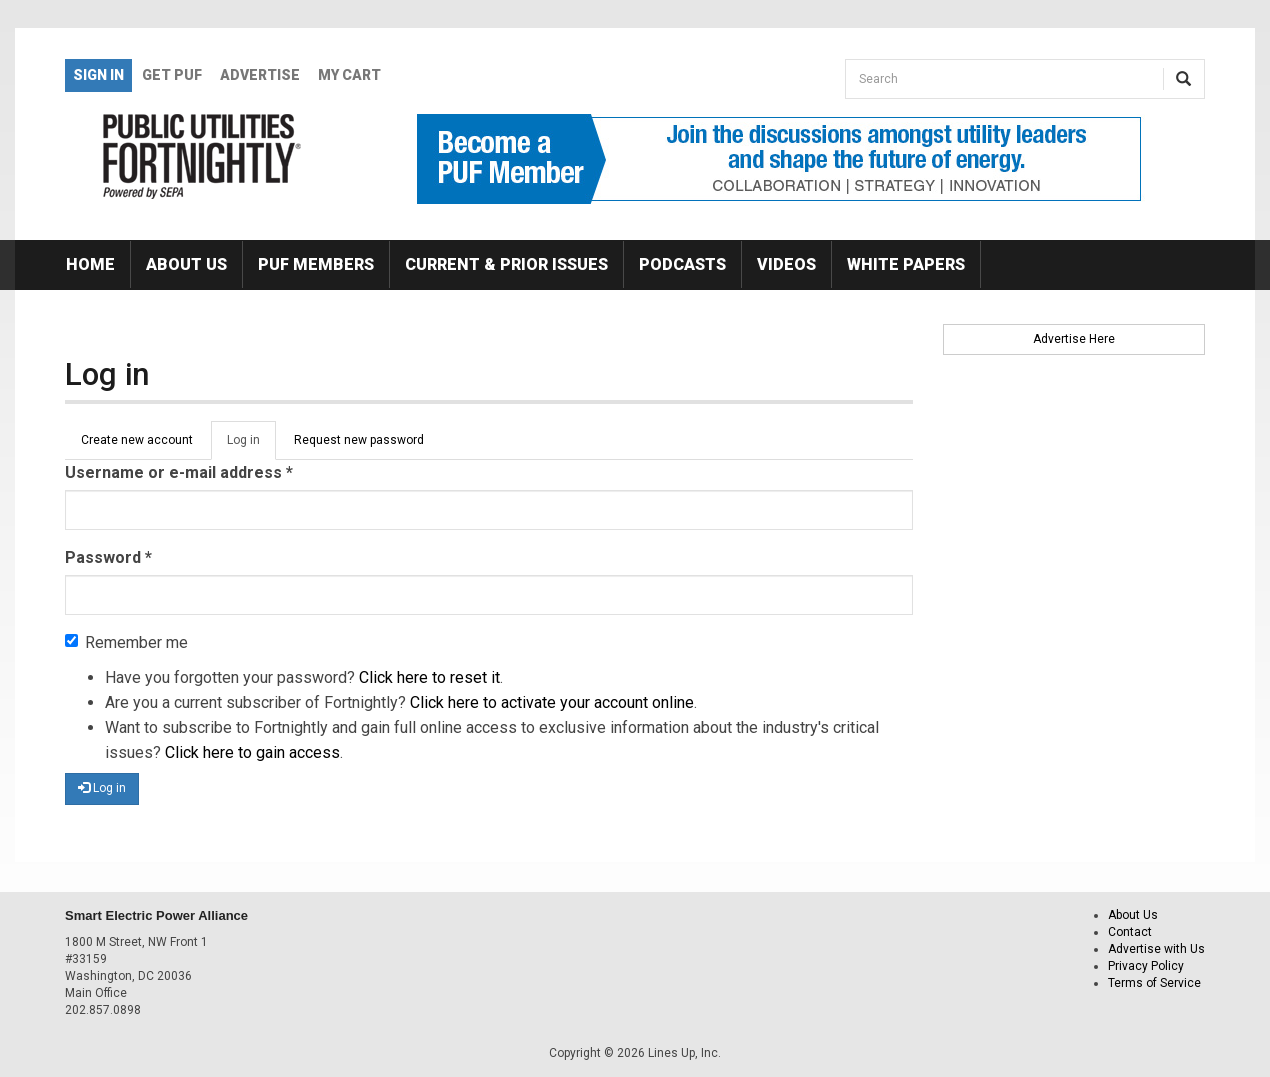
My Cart (349, 75)
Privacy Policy (1146, 966)
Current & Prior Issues (506, 264)
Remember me (126, 642)
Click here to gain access (252, 752)
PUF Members (316, 264)
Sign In (98, 75)
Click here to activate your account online (552, 702)
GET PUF (172, 75)
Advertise (260, 75)
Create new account (137, 440)
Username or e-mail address (179, 472)
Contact (1130, 932)
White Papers (906, 264)
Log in (251, 446)
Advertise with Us (1156, 949)
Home (90, 264)
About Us (186, 264)
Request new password (359, 440)
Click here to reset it (429, 677)
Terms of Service (1154, 983)
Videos (786, 264)
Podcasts (682, 264)
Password (108, 557)
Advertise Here (1074, 339)
